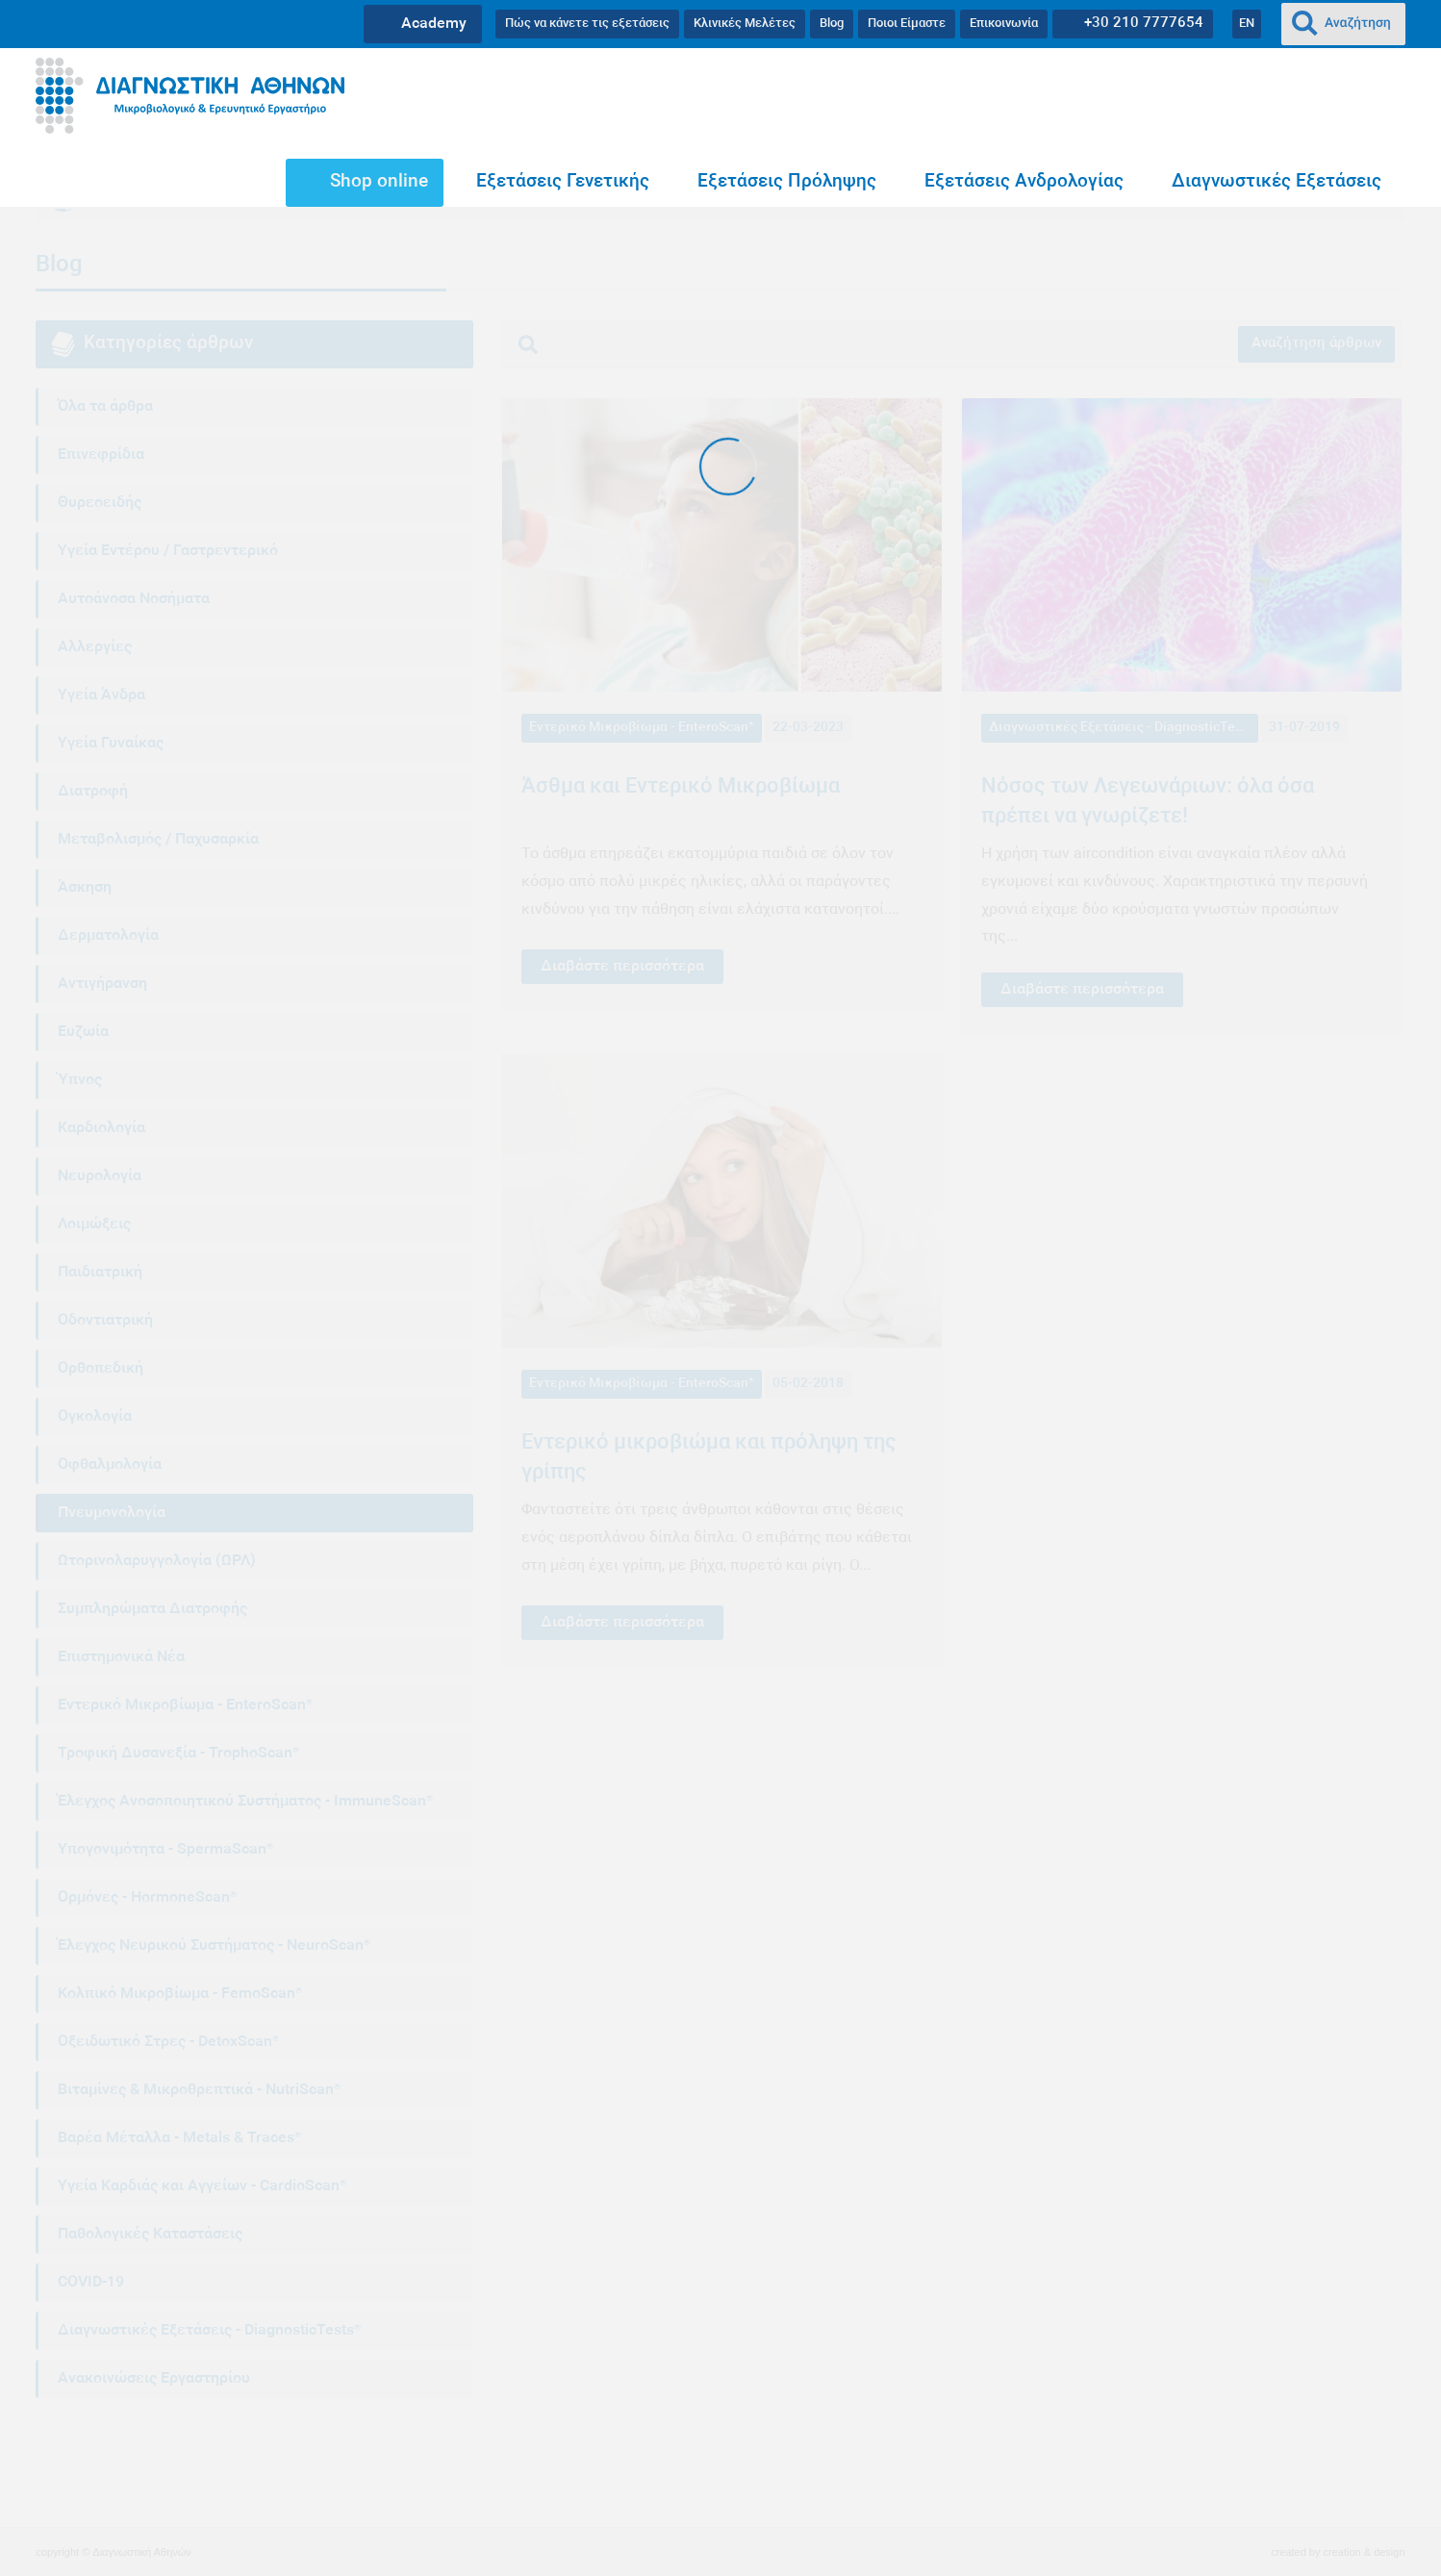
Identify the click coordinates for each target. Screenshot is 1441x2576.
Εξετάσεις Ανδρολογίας (1024, 182)
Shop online (379, 182)
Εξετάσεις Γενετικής (562, 182)
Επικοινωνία (1004, 23)
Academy (434, 24)
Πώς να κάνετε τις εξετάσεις (587, 23)
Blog (832, 23)
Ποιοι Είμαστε (907, 23)
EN (1246, 23)
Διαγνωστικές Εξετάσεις (1276, 182)
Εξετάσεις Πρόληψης (786, 182)
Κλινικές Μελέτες (745, 23)
